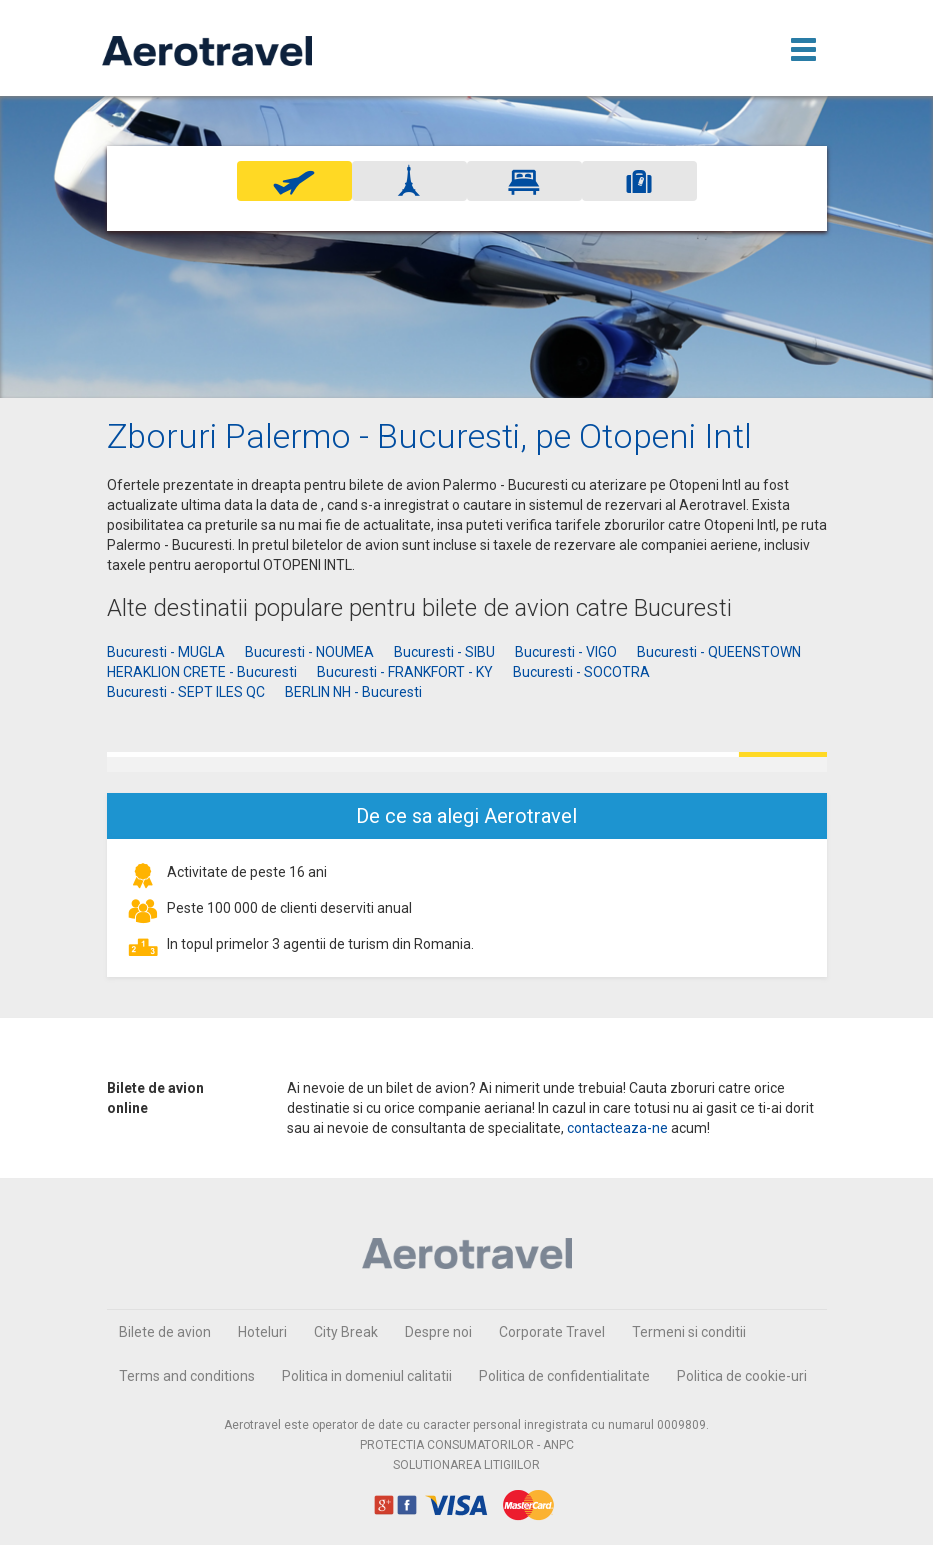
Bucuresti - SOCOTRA (581, 672)
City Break (346, 1332)
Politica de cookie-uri (742, 1376)
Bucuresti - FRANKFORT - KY (405, 672)
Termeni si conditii (689, 1332)
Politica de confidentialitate (564, 1376)
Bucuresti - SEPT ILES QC (186, 692)
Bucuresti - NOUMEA (309, 652)
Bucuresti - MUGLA (166, 652)
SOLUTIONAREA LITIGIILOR (466, 1465)
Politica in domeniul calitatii (367, 1376)
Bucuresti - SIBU (444, 652)
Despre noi (438, 1332)
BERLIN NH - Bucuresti (353, 692)
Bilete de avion (165, 1332)
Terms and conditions (187, 1376)
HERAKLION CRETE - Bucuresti (202, 672)
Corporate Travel (552, 1332)
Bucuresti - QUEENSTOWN (719, 652)
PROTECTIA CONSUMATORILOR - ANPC (467, 1445)
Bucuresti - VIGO (566, 652)
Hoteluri (262, 1332)
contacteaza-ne (617, 1128)
